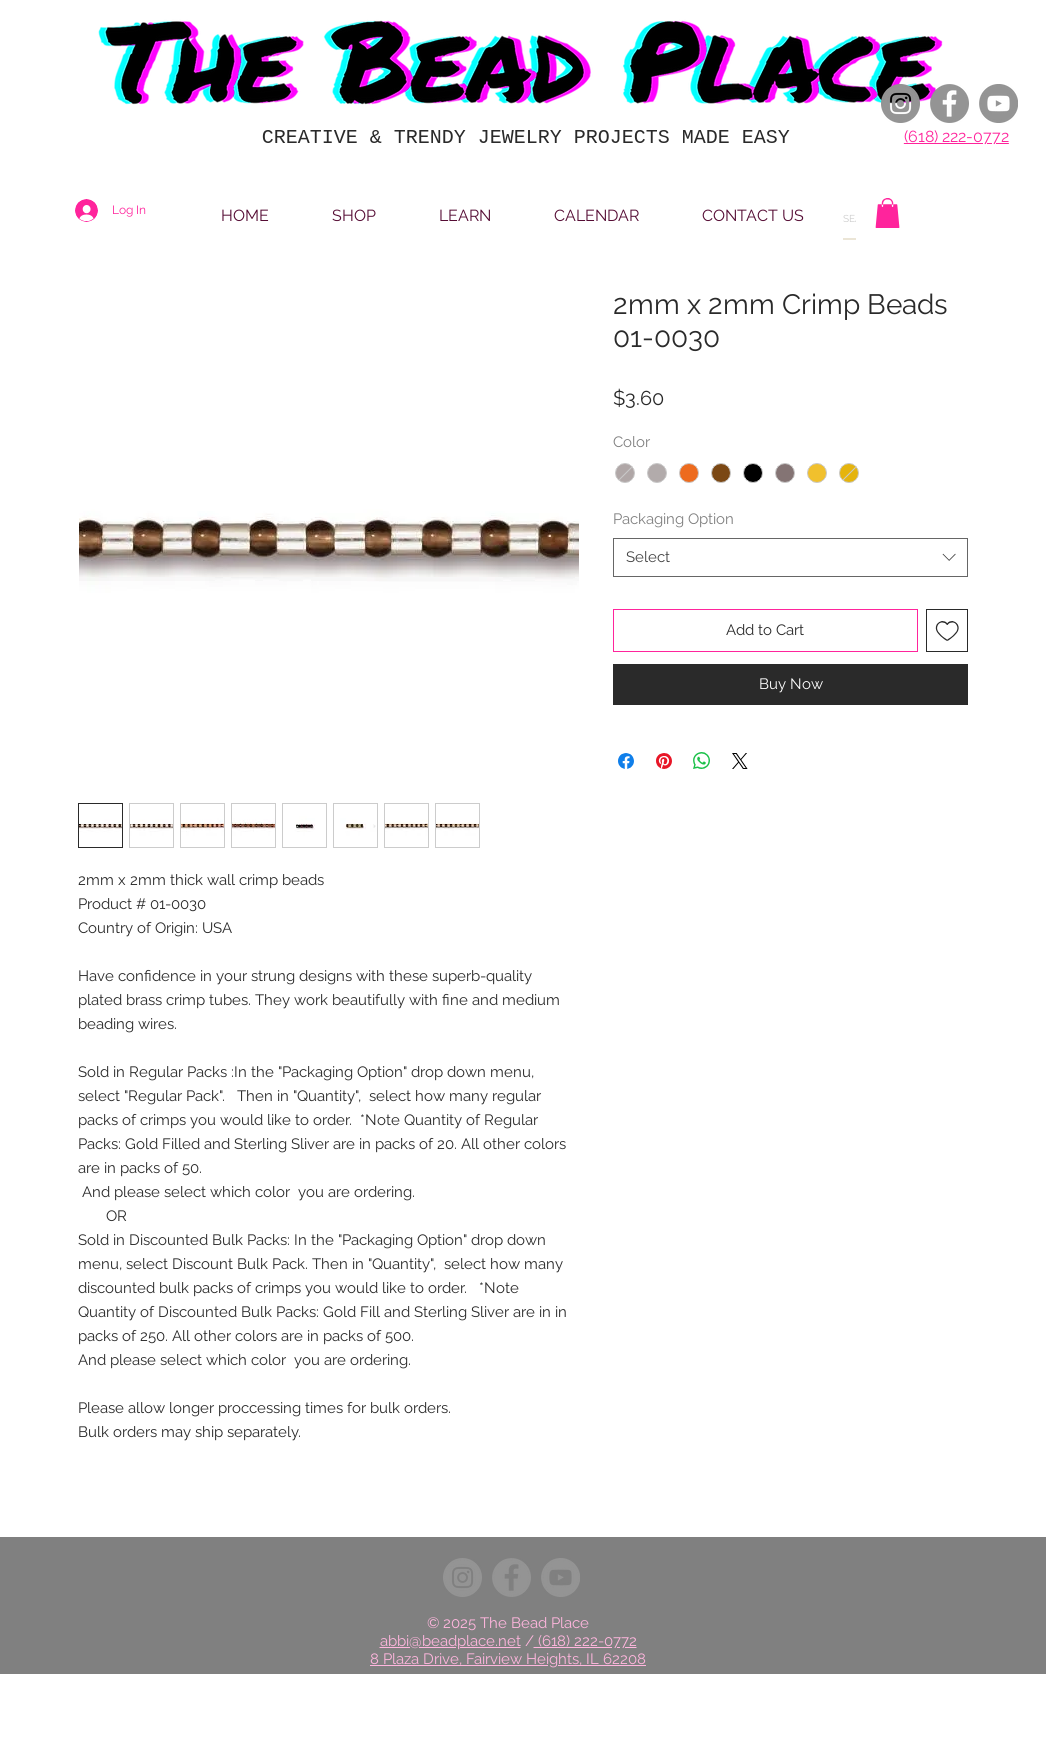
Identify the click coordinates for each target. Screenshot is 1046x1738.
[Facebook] (949, 103)
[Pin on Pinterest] (664, 761)
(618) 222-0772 (956, 136)
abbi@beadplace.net (450, 1641)
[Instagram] (900, 103)
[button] (887, 213)
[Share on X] (740, 761)
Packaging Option (673, 519)
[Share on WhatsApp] (702, 761)
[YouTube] (998, 103)
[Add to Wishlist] (947, 630)
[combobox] (790, 557)
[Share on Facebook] (626, 761)
